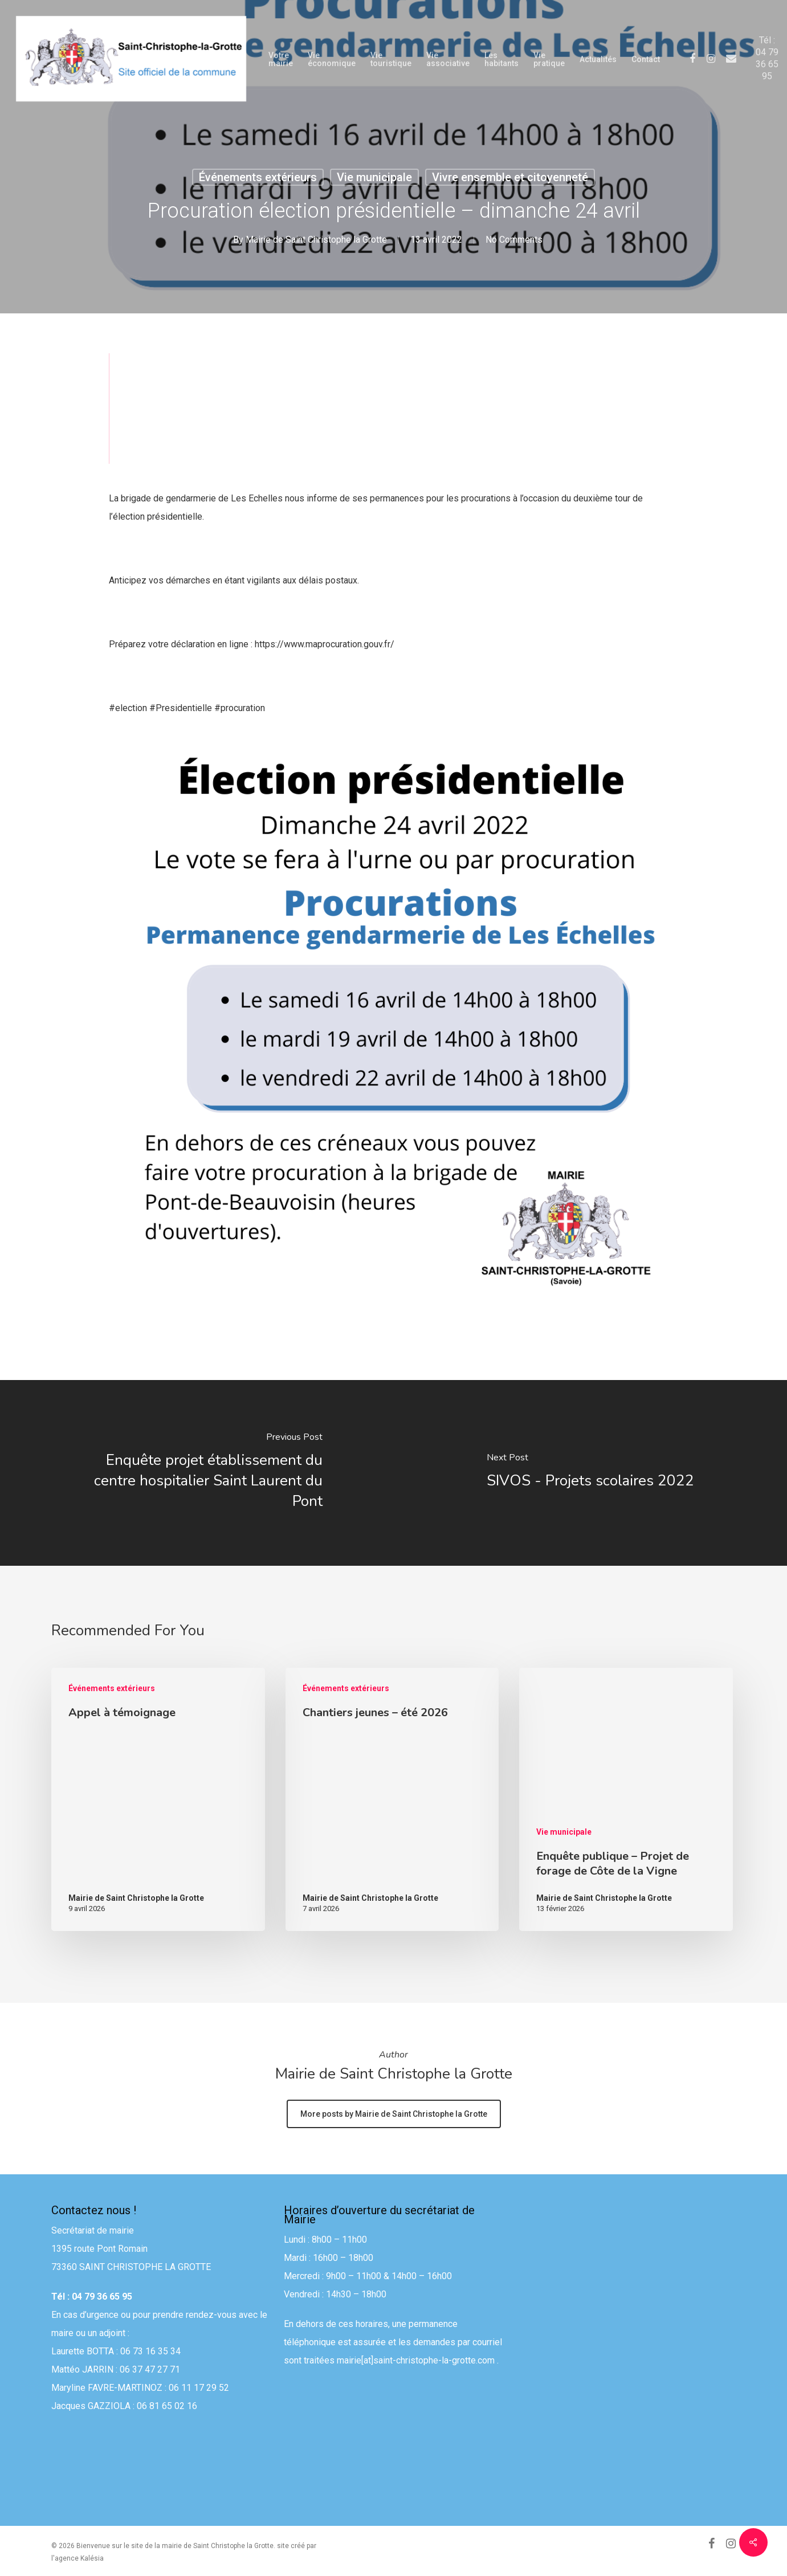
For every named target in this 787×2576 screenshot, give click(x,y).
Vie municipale (374, 177)
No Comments (514, 239)
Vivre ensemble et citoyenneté (510, 177)
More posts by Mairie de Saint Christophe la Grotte (393, 2113)
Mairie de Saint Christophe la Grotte (316, 239)
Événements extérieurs (258, 177)
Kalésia (92, 2558)
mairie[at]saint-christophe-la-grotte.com (416, 2366)
